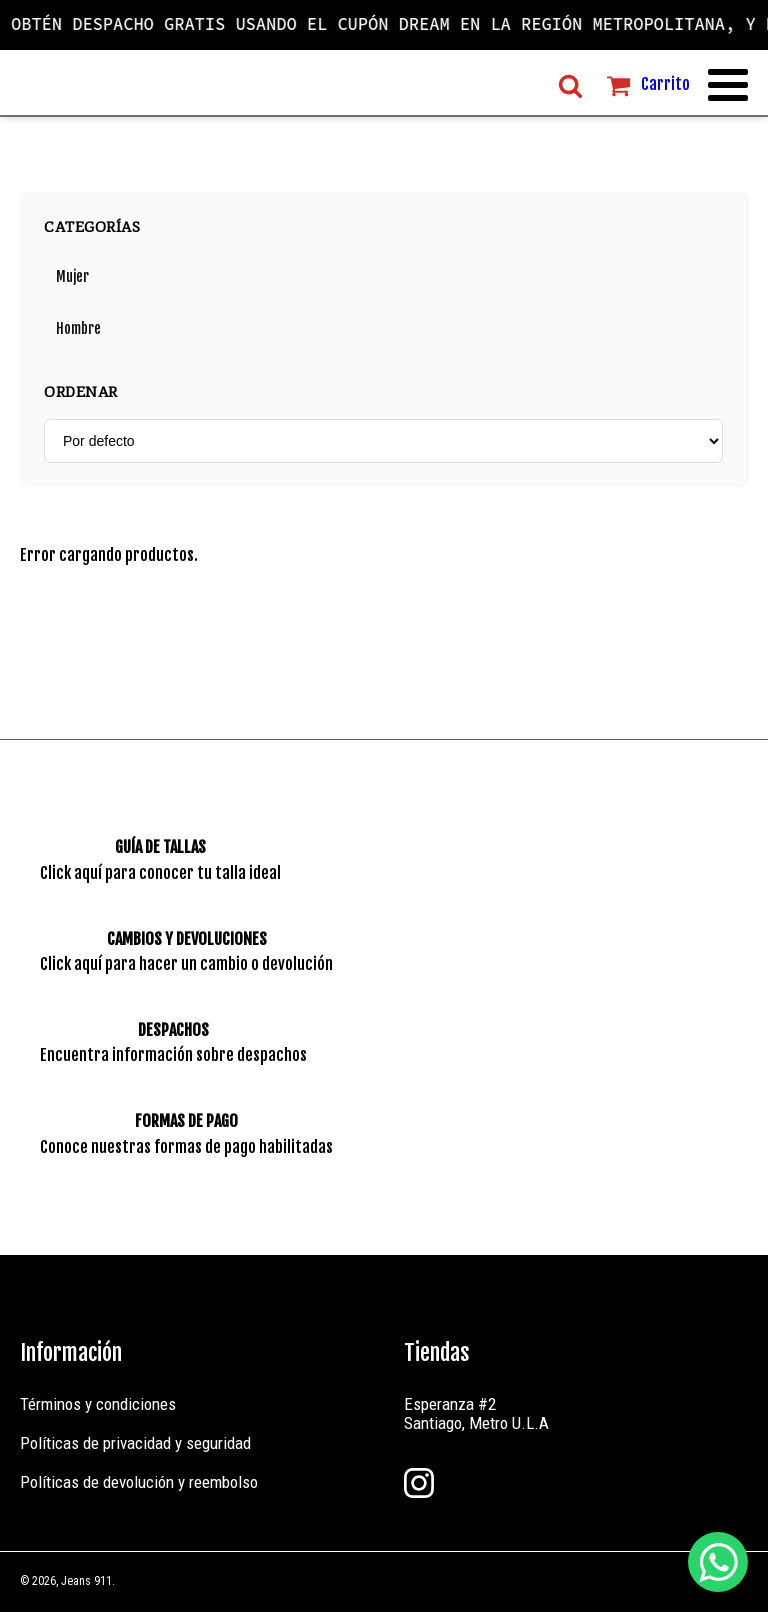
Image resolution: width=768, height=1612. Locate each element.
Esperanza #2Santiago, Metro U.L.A (476, 1413)
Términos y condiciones (98, 1404)
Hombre (78, 328)
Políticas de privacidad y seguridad (135, 1443)
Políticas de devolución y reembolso (139, 1482)
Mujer (72, 276)
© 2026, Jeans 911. (67, 1581)
